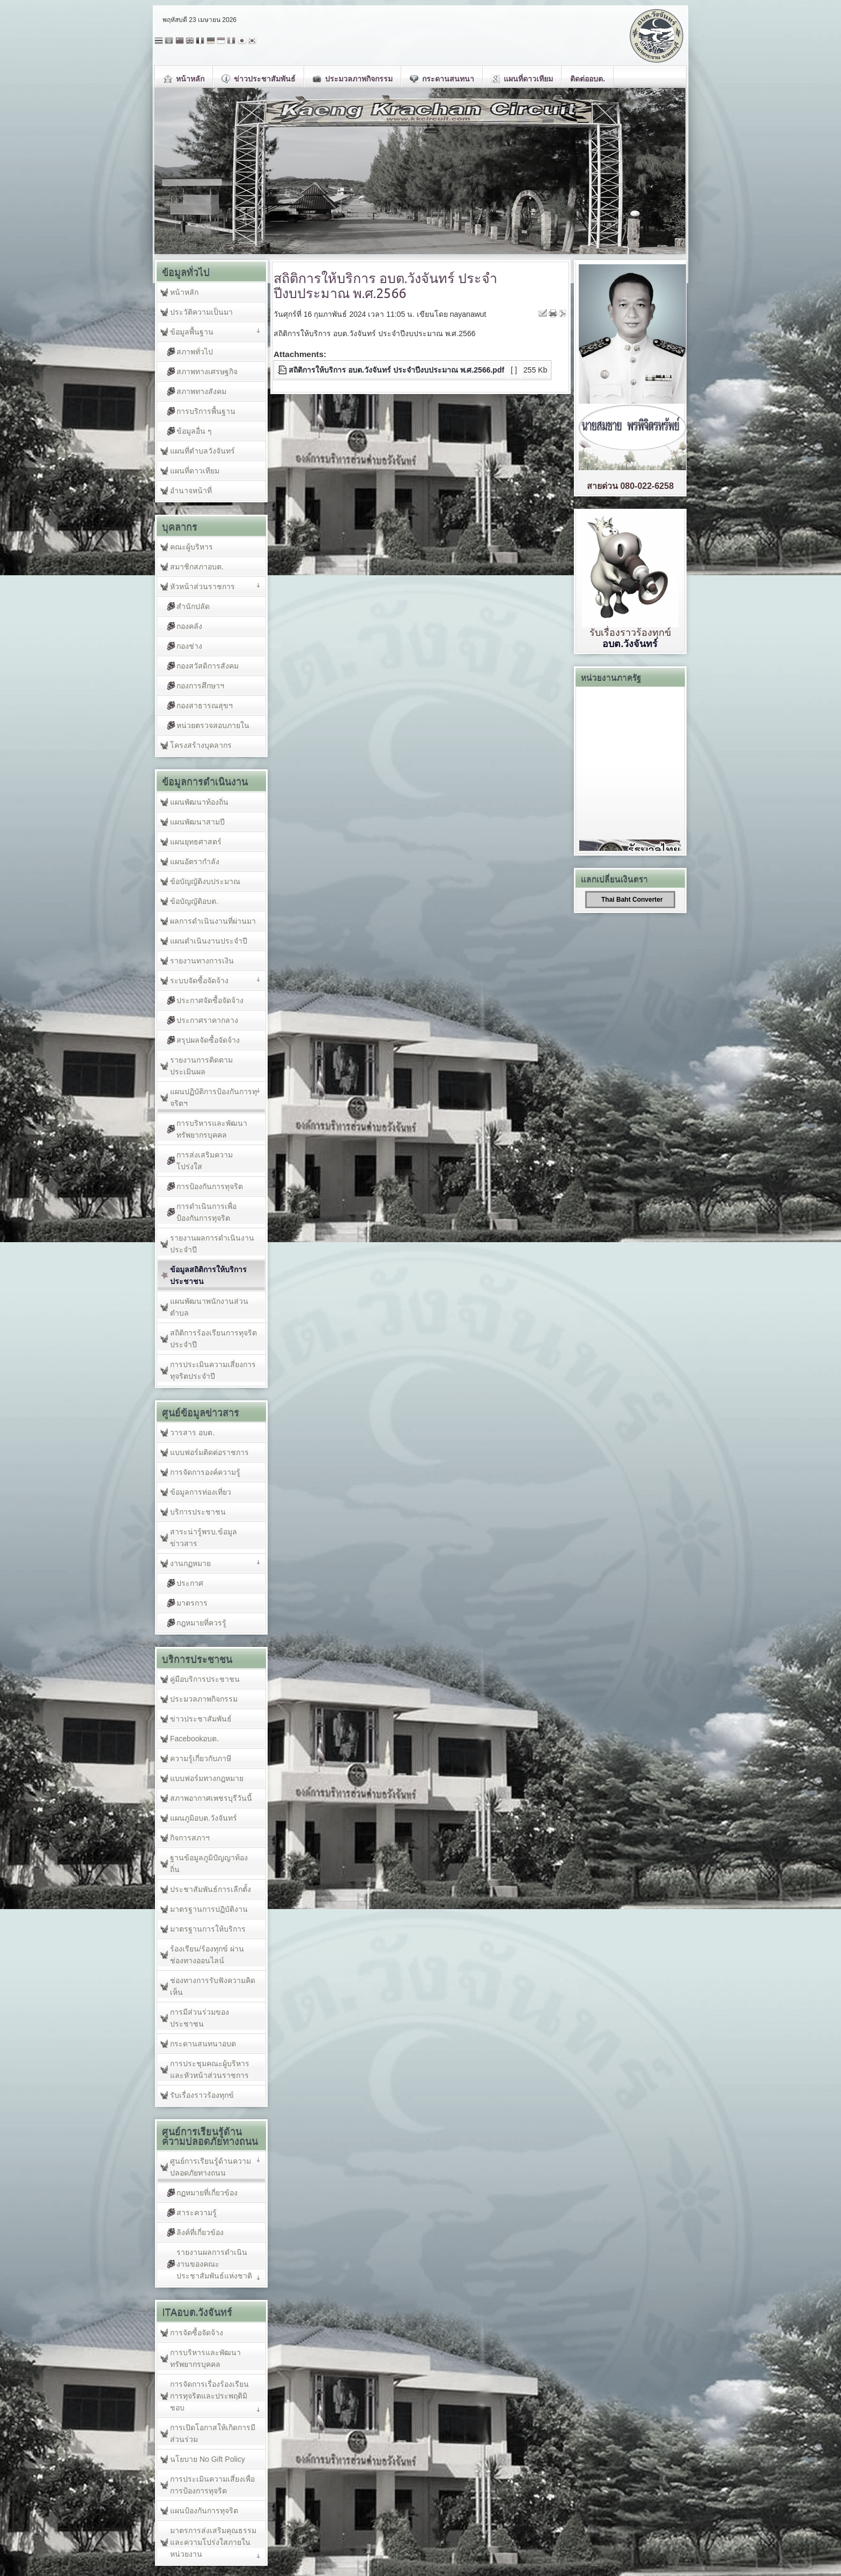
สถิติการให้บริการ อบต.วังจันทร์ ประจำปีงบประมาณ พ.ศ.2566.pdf (396, 370)
